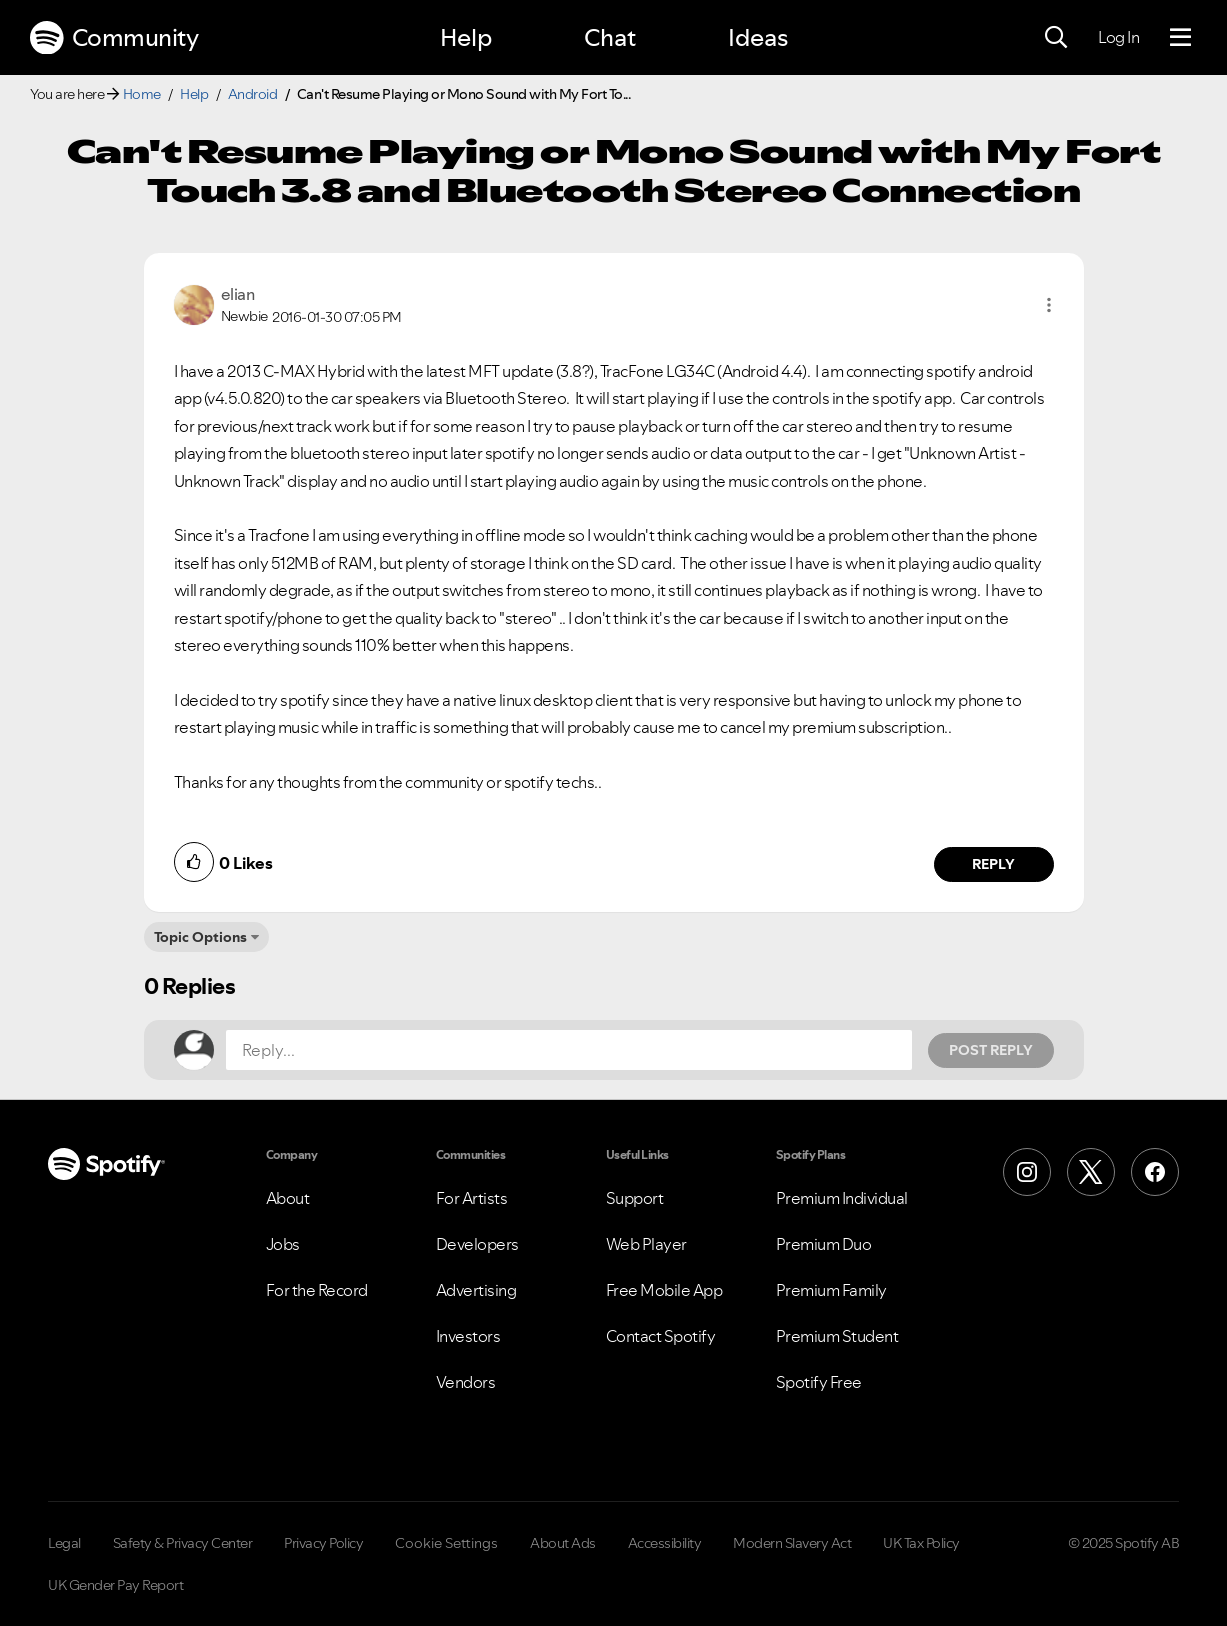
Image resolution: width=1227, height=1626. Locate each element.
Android (253, 94)
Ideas (758, 37)
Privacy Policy (323, 1543)
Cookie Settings (446, 1543)
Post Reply (991, 1050)
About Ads (563, 1543)
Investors (468, 1336)
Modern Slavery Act (792, 1543)
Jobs (283, 1244)
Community (114, 38)
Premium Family (831, 1290)
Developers (477, 1244)
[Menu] (1180, 38)
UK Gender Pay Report (115, 1585)
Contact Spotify (661, 1336)
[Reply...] (569, 1050)
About (288, 1198)
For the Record (317, 1290)
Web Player (646, 1244)
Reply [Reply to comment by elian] (993, 864)
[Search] (1056, 38)
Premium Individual (842, 1198)
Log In (1118, 37)
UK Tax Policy (921, 1543)
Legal (64, 1543)
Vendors (466, 1382)
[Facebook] (1155, 1172)
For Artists (472, 1198)
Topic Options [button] (200, 937)
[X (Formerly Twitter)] (1091, 1172)
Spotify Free (819, 1382)
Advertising (476, 1290)
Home (142, 94)
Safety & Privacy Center (183, 1543)
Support (635, 1198)
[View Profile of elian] (238, 294)
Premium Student (837, 1336)
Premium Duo (824, 1244)
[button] (1049, 305)
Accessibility (665, 1543)
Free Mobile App (664, 1290)
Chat (610, 37)
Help (466, 37)
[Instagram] (1027, 1172)
